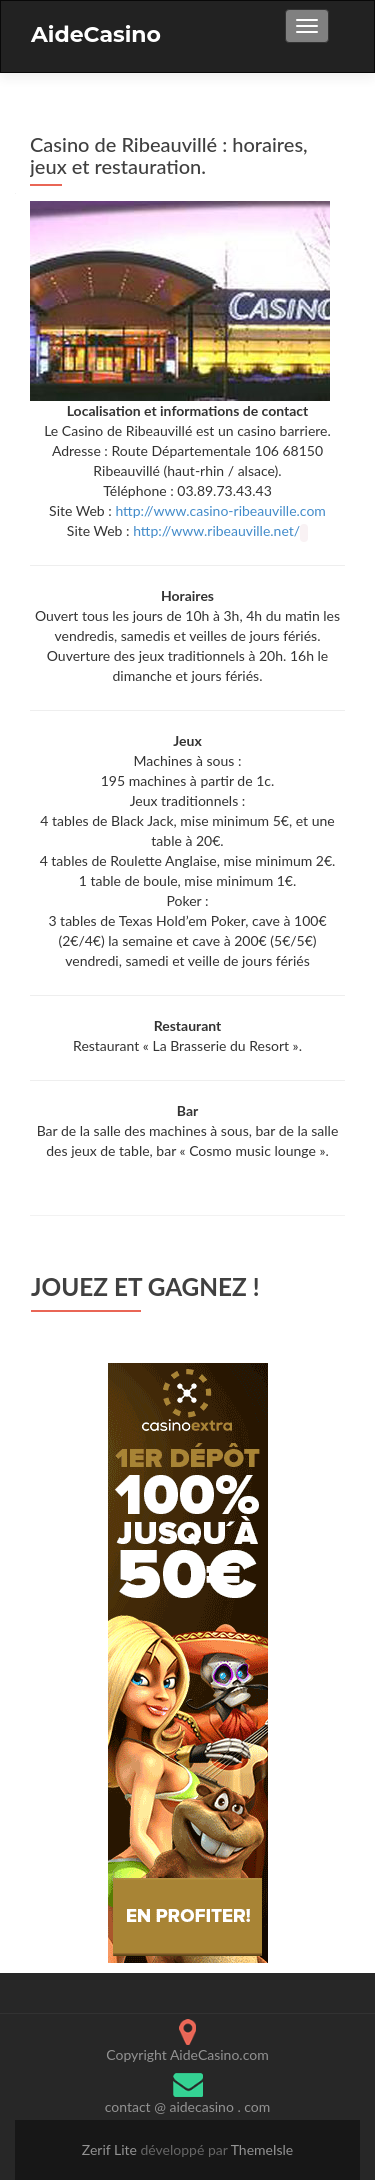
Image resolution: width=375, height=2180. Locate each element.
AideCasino (96, 34)
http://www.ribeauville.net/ (216, 530)
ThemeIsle (262, 2149)
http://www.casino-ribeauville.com (220, 510)
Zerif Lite (111, 2149)
